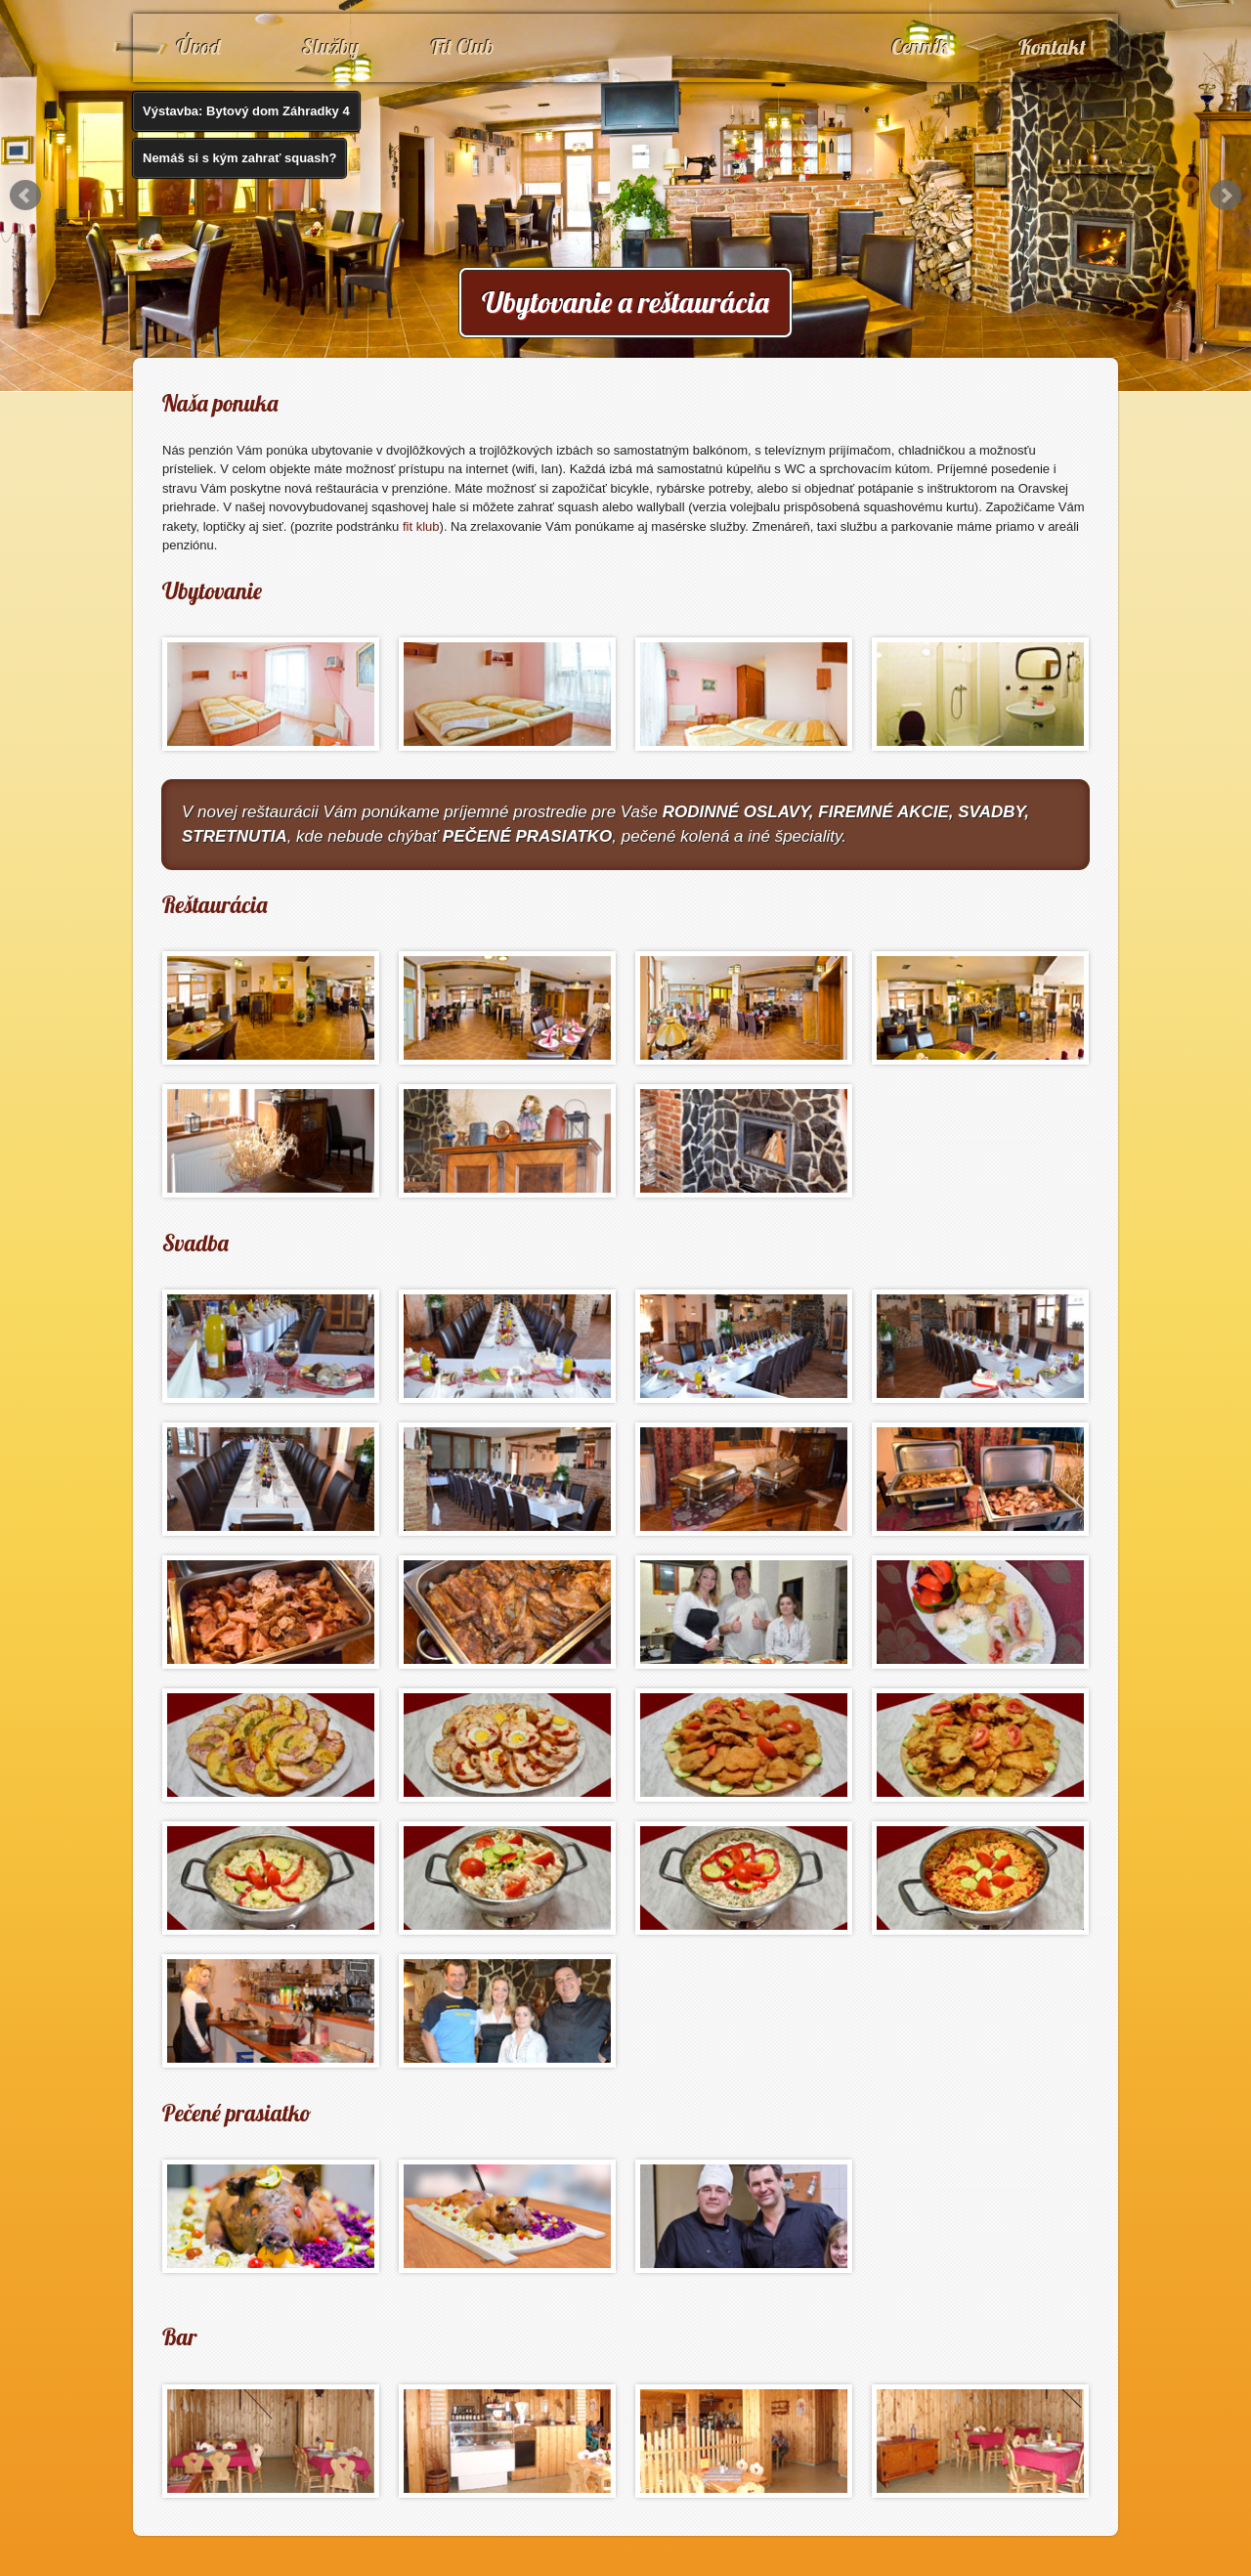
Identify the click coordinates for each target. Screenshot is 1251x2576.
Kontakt (1052, 47)
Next (1225, 195)
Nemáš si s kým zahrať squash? (239, 158)
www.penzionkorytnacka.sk (625, 68)
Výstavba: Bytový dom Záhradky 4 (246, 111)
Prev (25, 195)
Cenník (920, 47)
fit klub (421, 526)
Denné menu (1022, 122)
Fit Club (463, 47)
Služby (331, 47)
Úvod (199, 47)
